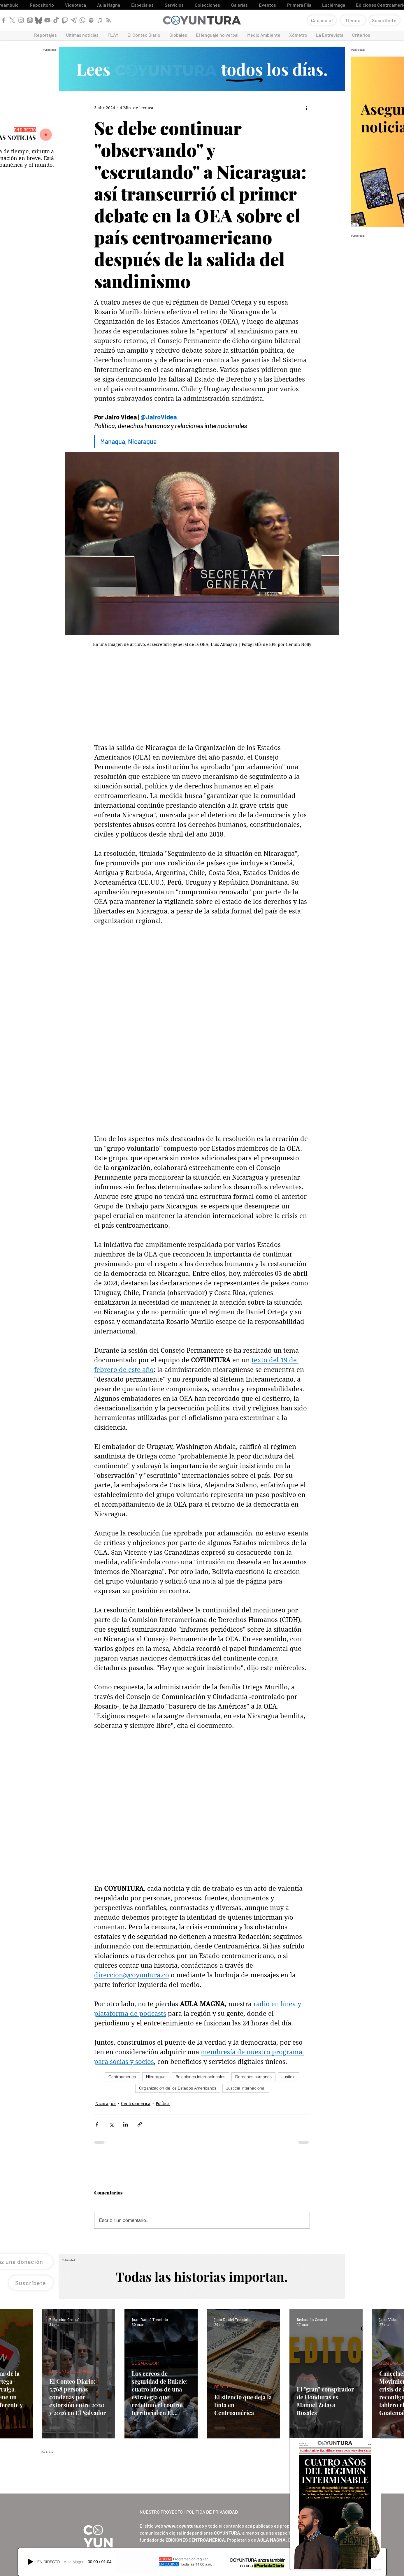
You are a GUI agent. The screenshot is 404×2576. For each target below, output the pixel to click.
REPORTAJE (225, 2387)
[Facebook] (3, 20)
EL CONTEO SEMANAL (71, 2371)
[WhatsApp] (82, 20)
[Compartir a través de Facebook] (97, 2124)
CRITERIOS (307, 2379)
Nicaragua (156, 2076)
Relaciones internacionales (200, 2076)
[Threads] (30, 20)
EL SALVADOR (145, 2363)
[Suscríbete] (384, 20)
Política (163, 2103)
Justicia (289, 2076)
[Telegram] (73, 20)
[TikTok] (56, 20)
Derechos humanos (253, 2076)
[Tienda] (353, 20)
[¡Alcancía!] (322, 20)
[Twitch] (64, 20)
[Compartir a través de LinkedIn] (125, 2124)
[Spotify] (91, 20)
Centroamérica (122, 2076)
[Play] (30, 2562)
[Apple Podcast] (99, 20)
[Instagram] (21, 20)
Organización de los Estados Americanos (177, 2088)
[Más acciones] (306, 108)
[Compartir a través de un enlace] (140, 2124)
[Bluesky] (38, 20)
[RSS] (108, 20)
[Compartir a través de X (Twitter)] (111, 2124)
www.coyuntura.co (184, 2525)
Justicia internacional (245, 2088)
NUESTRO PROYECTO (161, 2512)
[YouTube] (47, 20)
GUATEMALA (391, 2363)
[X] (12, 20)
